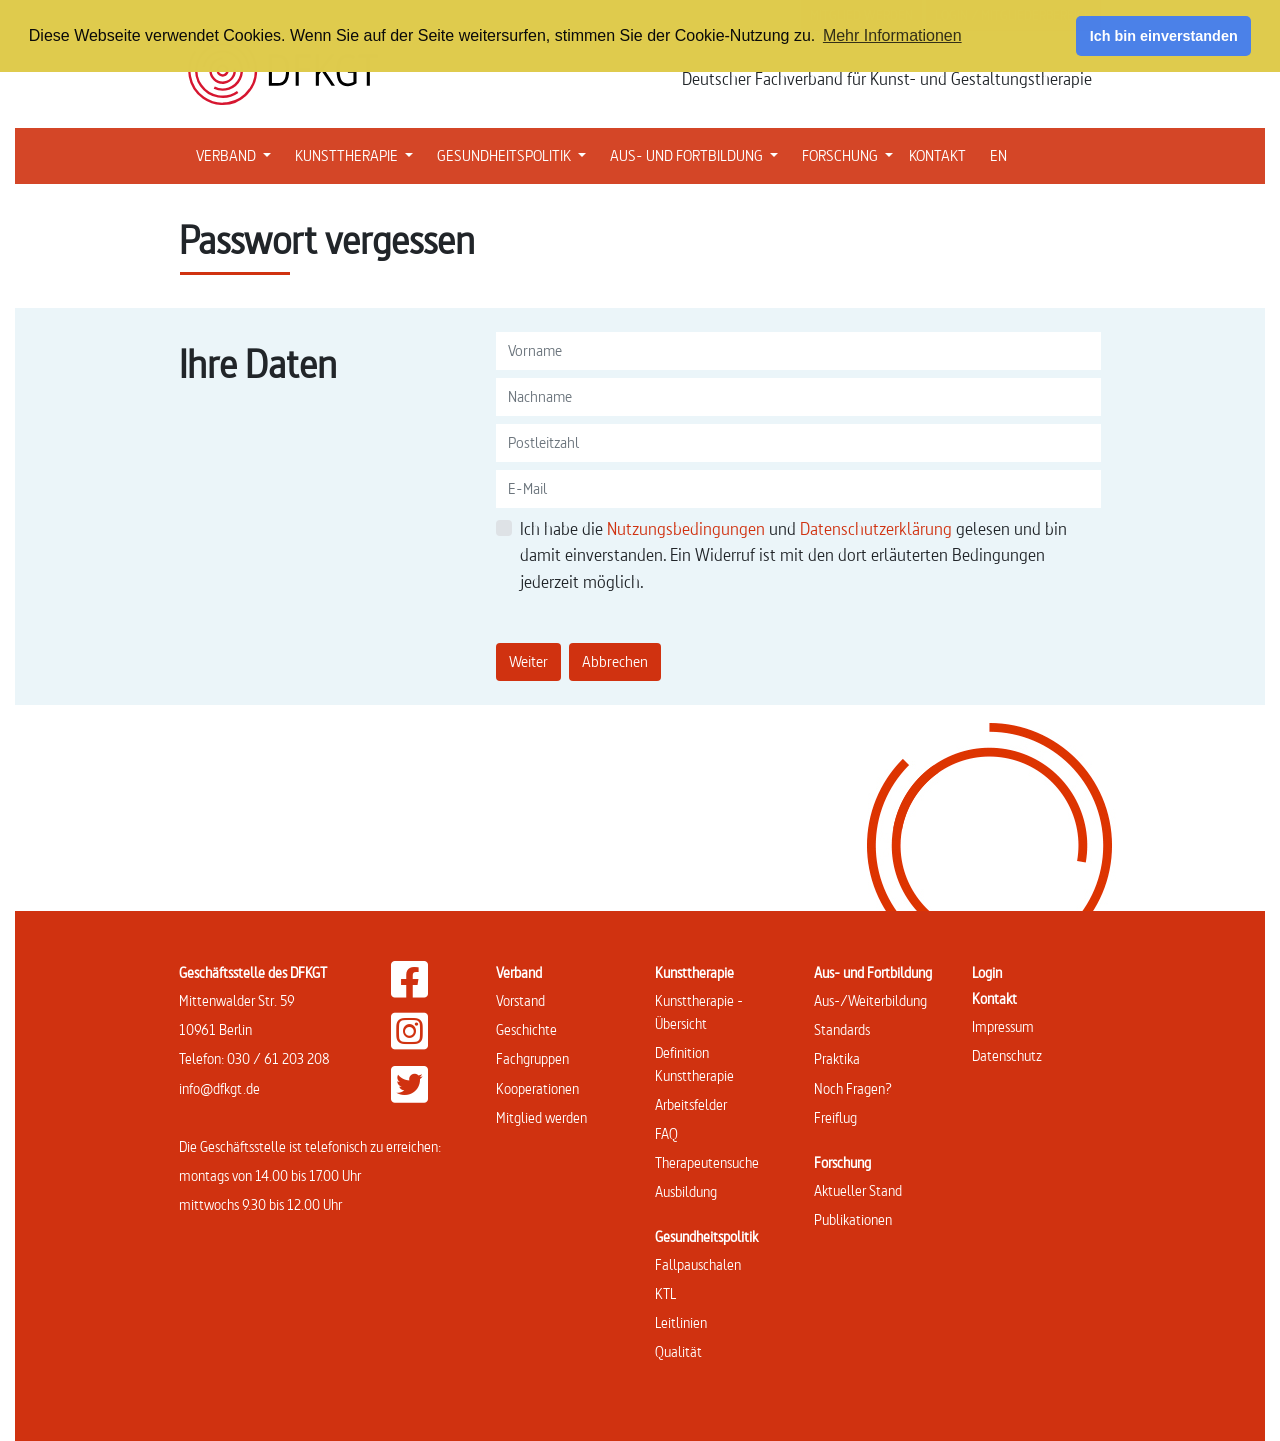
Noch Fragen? (853, 1088)
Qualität (678, 1351)
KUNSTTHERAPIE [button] (358, 154)
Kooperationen (537, 1088)
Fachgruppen (532, 1058)
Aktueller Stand (858, 1190)
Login (987, 972)
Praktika (837, 1058)
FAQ (666, 1133)
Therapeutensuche (707, 1162)
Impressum (1003, 1026)
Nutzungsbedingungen (688, 528)
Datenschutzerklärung (878, 528)
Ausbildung (686, 1191)
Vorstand (520, 1000)
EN (998, 155)
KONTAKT (937, 155)
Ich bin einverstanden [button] (1164, 36)
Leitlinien (681, 1322)
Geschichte (526, 1029)
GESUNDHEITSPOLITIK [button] (515, 154)
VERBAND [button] (237, 154)
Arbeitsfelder (691, 1104)
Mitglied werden (541, 1117)
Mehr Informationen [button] (892, 35)
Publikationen (853, 1219)
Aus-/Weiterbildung (870, 1000)
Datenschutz (1007, 1055)
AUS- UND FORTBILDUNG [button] (698, 154)
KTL (665, 1293)
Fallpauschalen (698, 1264)
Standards (842, 1029)
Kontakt (994, 998)
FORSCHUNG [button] (851, 154)
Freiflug (835, 1117)
